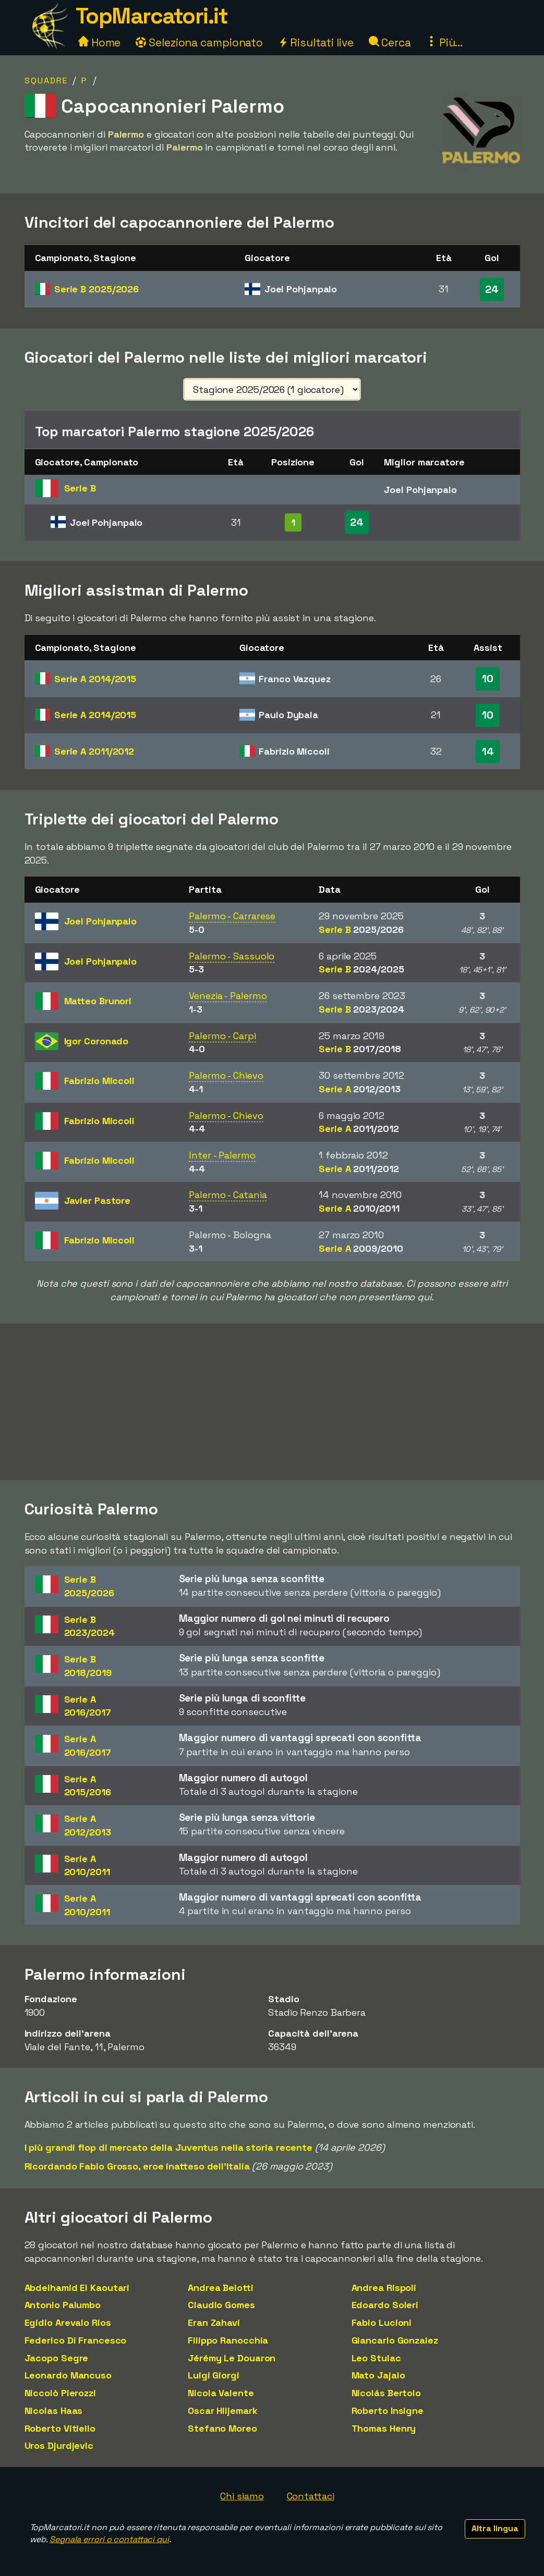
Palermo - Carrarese (232, 916)
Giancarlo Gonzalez (395, 2340)
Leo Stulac (376, 2358)
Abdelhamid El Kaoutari (77, 2288)
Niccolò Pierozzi (60, 2393)
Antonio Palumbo (63, 2305)
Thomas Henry (384, 2428)
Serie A (95, 679)
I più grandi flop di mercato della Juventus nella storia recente (169, 2147)
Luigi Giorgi (213, 2375)
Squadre (46, 80)
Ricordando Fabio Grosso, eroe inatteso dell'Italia (137, 2166)
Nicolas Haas (54, 2411)
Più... (444, 42)
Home (99, 42)
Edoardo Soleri (385, 2305)
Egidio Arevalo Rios (68, 2322)
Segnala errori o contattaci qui (109, 2539)
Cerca (390, 42)
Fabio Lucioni (382, 2322)
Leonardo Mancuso (68, 2375)
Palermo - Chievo (226, 1075)
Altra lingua (495, 2528)
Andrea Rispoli (384, 2288)
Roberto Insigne (388, 2411)
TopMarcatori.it (152, 16)
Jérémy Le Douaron (231, 2358)
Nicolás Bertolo (386, 2393)
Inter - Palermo (222, 1155)
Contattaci (310, 2496)
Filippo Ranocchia (228, 2340)
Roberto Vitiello (60, 2428)
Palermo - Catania (228, 1195)
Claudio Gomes (221, 2305)
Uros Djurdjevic (59, 2445)
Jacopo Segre (57, 2358)
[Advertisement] (272, 1402)
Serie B (96, 289)
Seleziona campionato (199, 42)
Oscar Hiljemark (223, 2411)
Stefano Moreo (222, 2428)
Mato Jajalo (378, 2375)
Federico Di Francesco (76, 2340)
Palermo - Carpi (222, 1036)
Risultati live (316, 42)
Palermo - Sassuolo (231, 956)
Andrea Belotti (220, 2288)
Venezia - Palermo (228, 996)
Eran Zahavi (214, 2322)
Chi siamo (241, 2496)
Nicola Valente (221, 2393)
